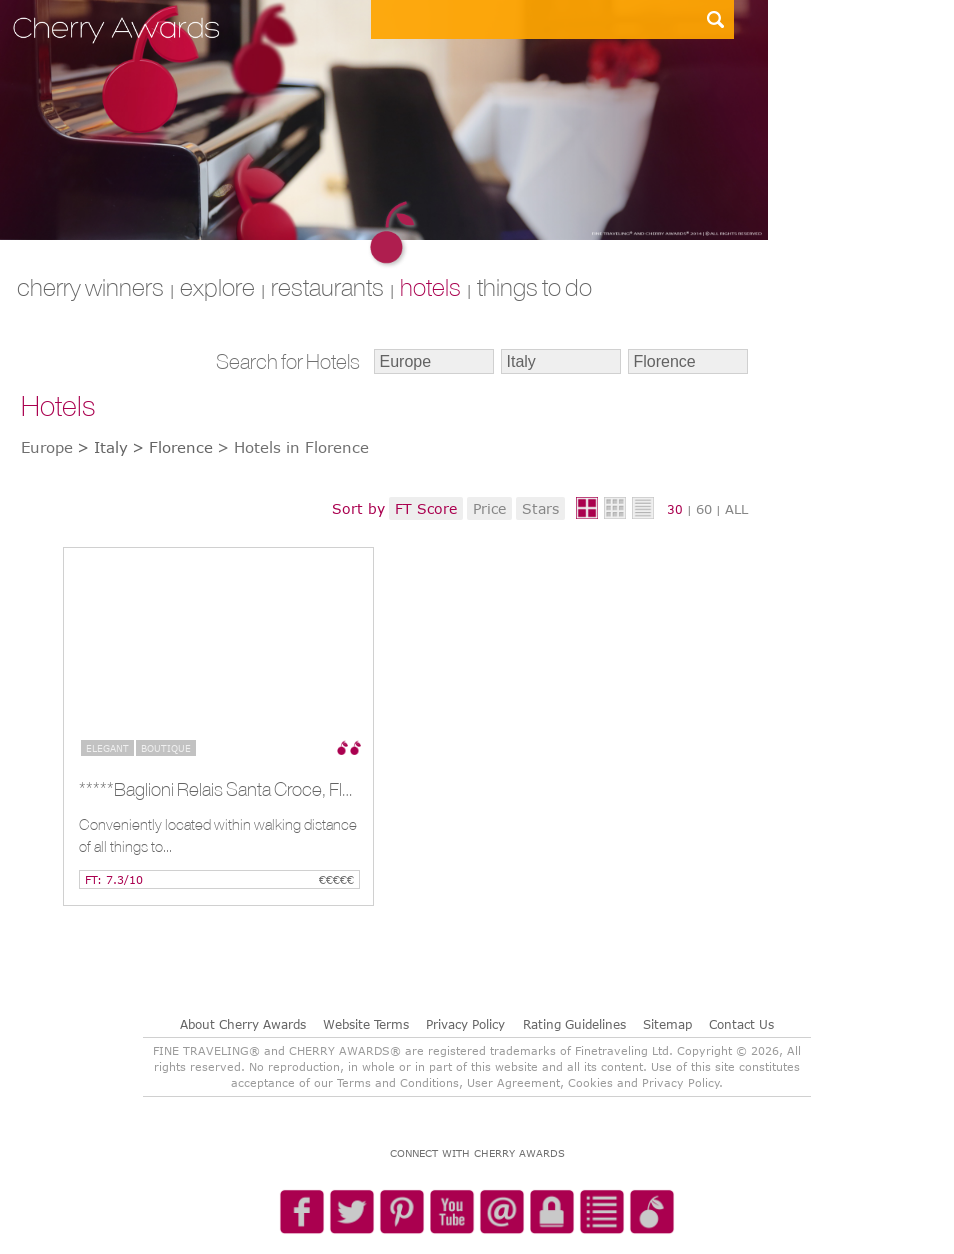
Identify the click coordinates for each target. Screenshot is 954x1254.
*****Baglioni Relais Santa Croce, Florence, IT (216, 789)
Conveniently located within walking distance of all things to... (218, 835)
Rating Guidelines (574, 1024)
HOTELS (430, 287)
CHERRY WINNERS (90, 287)
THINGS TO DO (534, 287)
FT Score (426, 508)
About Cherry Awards (243, 1024)
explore (217, 287)
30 (675, 509)
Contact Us (741, 1024)
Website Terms (366, 1024)
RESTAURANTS (327, 287)
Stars (540, 508)
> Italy (102, 447)
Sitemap (667, 1024)
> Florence (172, 447)
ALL (736, 509)
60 (704, 509)
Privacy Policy (465, 1024)
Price (489, 508)
